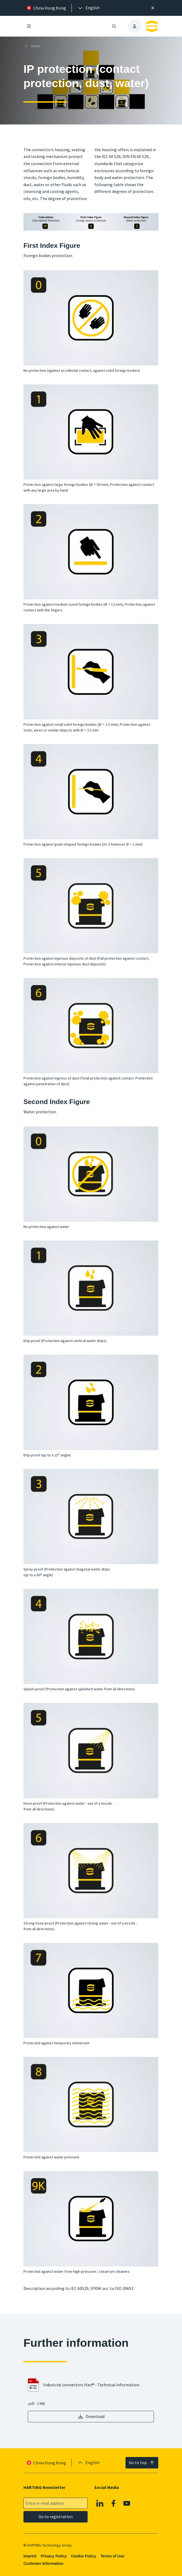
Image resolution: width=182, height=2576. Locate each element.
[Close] (153, 8)
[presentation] (88, 8)
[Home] (33, 46)
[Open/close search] (114, 26)
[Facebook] (113, 2503)
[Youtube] (127, 2503)
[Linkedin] (100, 2503)
